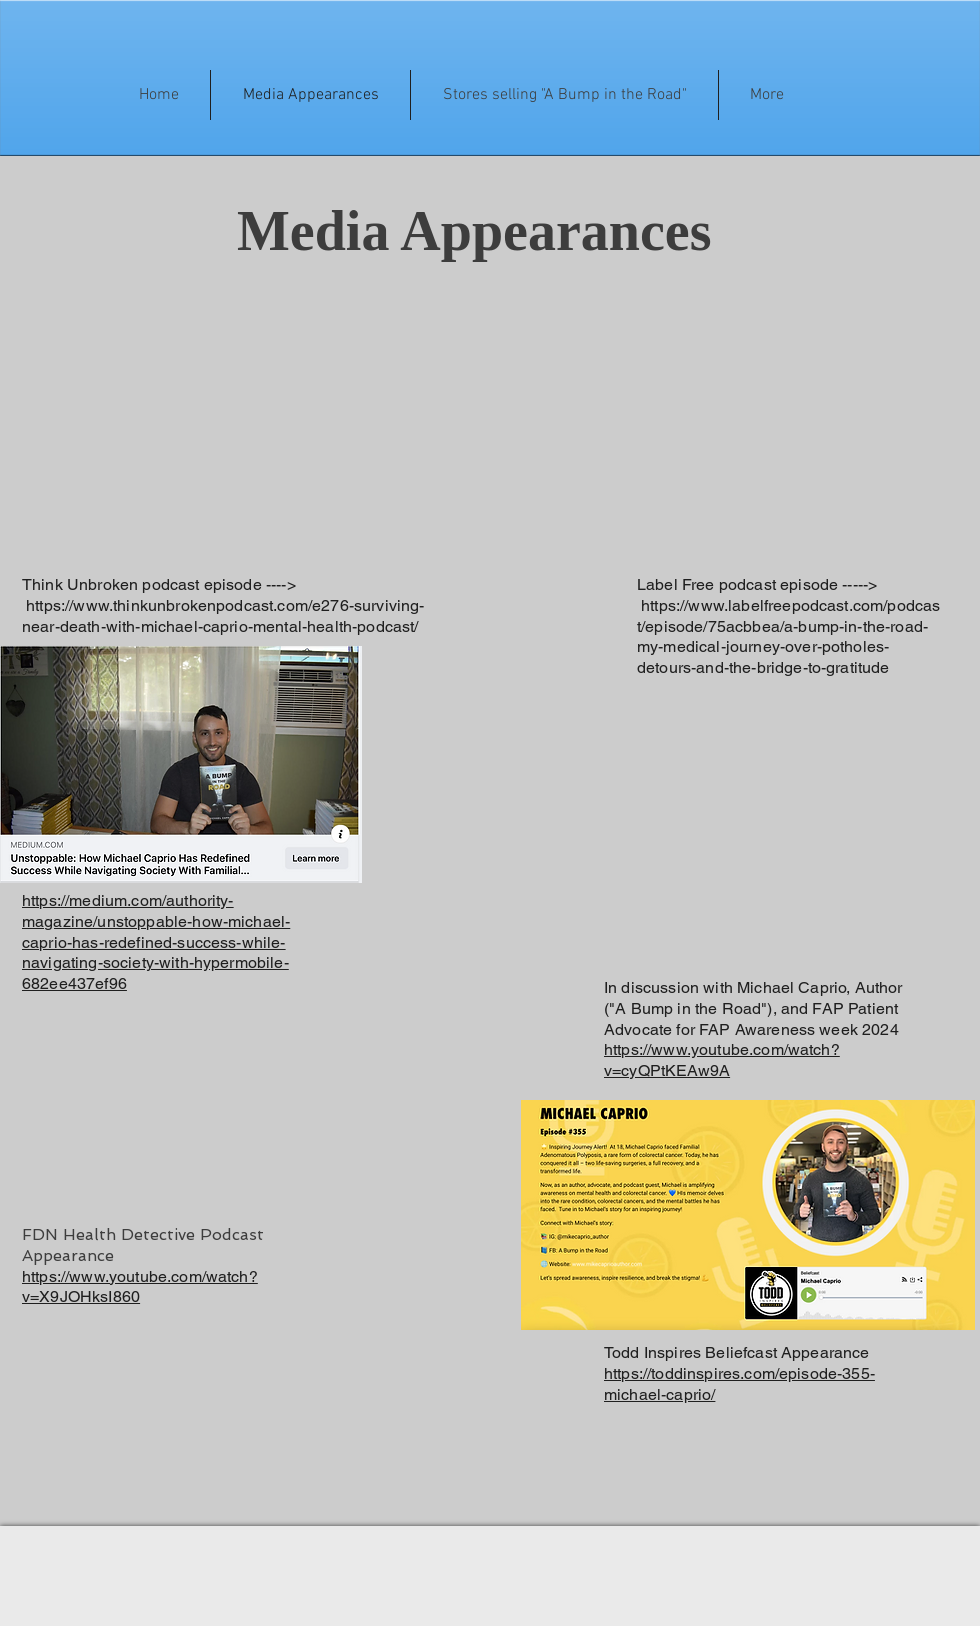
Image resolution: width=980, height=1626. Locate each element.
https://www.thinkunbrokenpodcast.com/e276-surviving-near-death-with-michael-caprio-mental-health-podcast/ (223, 616)
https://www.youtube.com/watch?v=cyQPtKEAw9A (722, 1060)
